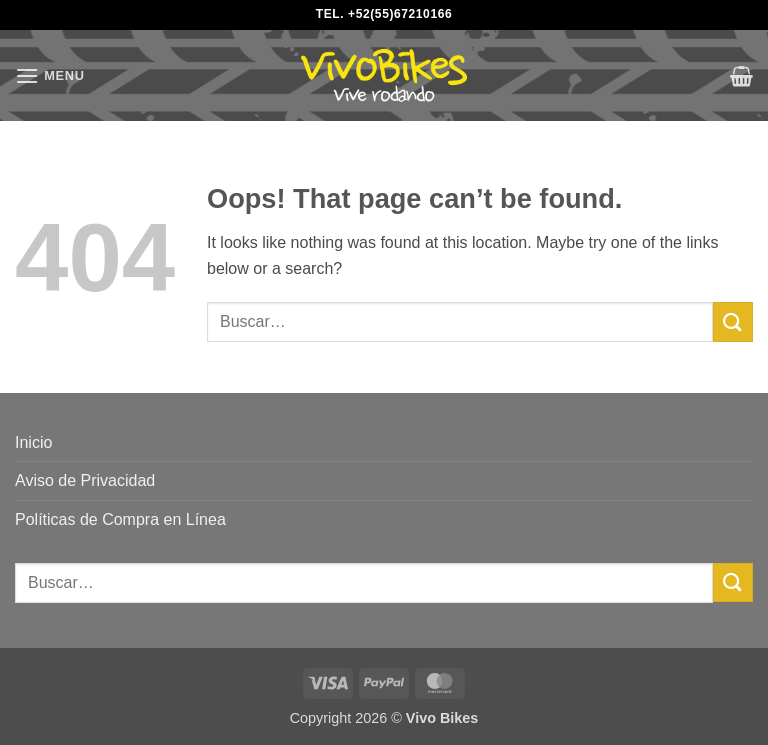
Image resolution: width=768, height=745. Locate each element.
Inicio (33, 442)
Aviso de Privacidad (85, 480)
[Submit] (733, 321)
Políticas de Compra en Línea (120, 519)
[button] (50, 75)
